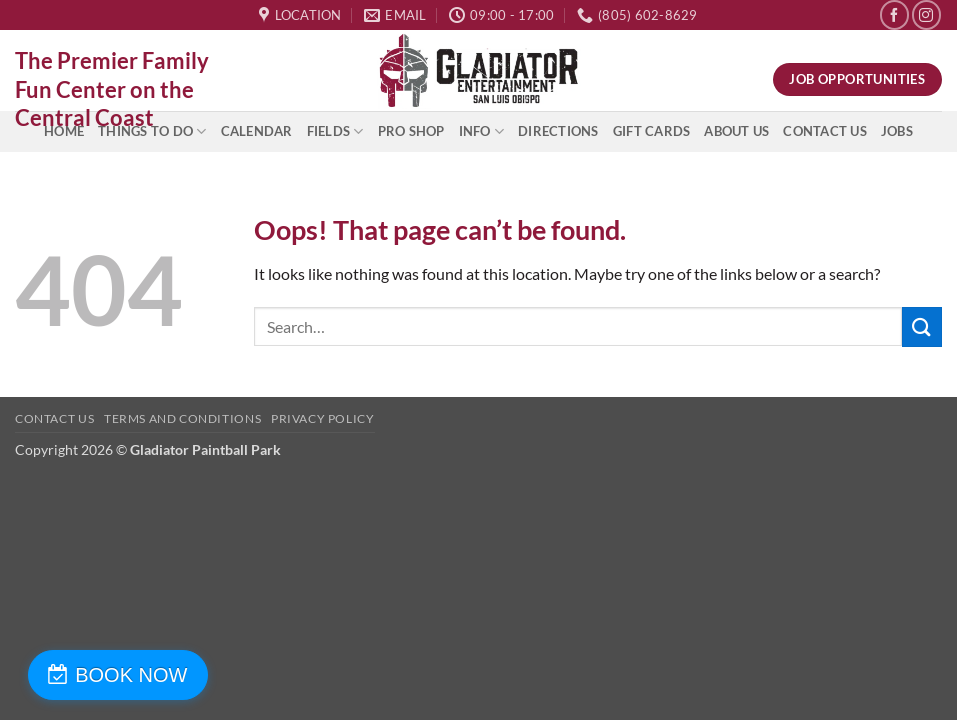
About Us (736, 131)
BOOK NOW (123, 675)
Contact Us (825, 131)
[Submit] (922, 326)
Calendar (257, 131)
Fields (335, 131)
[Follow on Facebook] (894, 14)
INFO (481, 131)
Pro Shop (411, 131)
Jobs (897, 131)
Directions (558, 131)
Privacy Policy (323, 418)
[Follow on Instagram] (926, 14)
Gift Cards (652, 131)
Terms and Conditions (182, 418)
